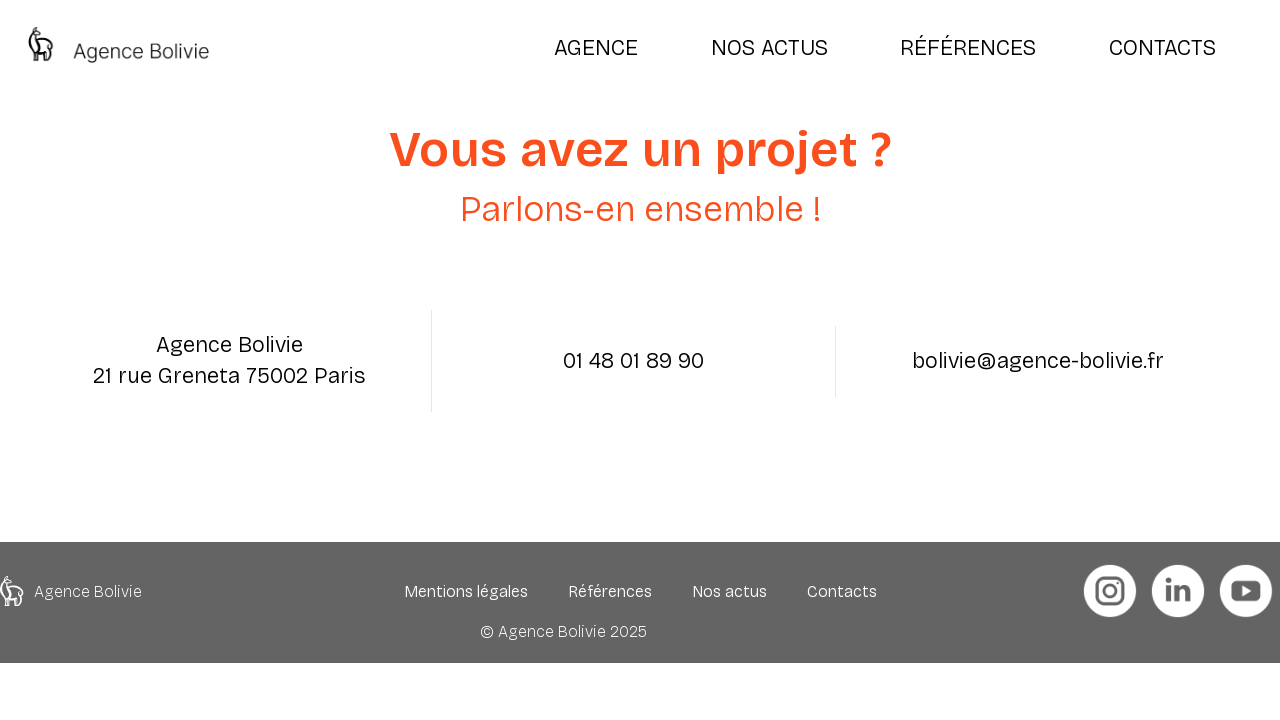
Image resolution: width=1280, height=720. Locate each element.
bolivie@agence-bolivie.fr (1038, 361)
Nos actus (729, 591)
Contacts (842, 591)
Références (610, 591)
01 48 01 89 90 (633, 361)
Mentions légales (466, 591)
